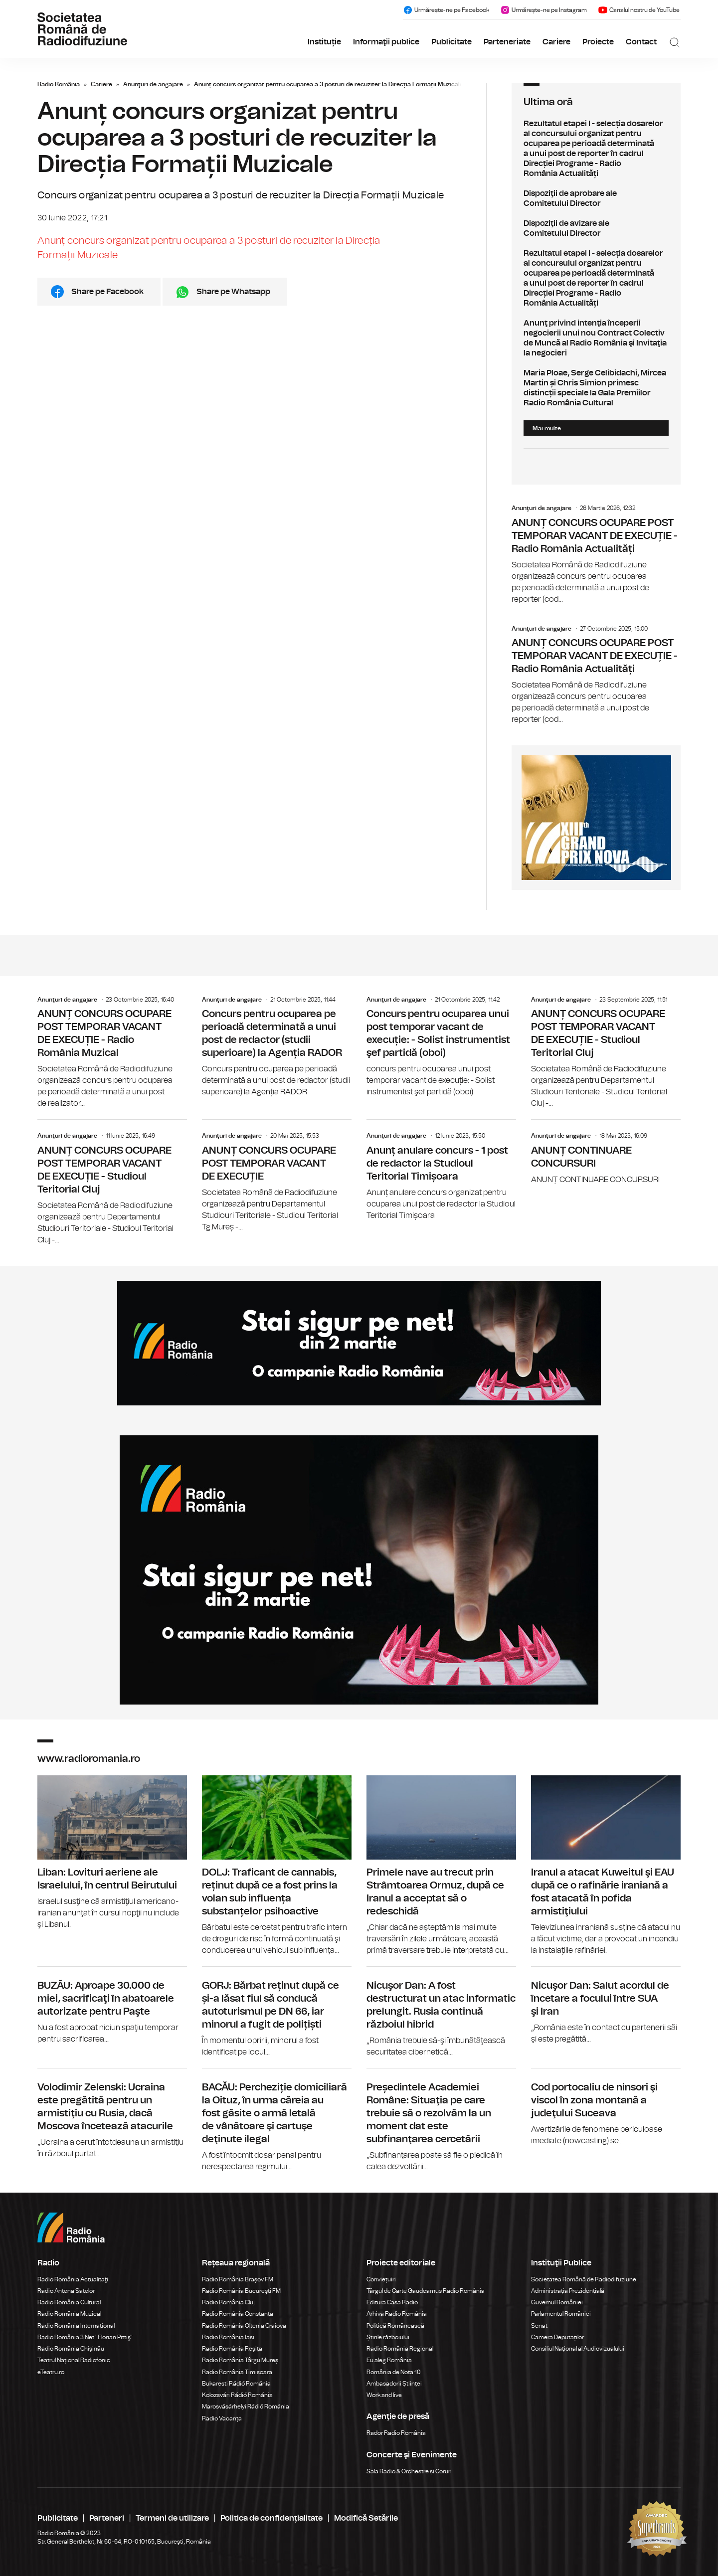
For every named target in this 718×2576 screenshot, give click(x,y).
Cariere (556, 42)
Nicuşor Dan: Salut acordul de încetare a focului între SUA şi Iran (606, 2006)
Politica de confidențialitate (271, 2518)
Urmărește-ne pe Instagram (543, 10)
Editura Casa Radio (392, 2302)
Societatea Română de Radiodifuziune (583, 2279)
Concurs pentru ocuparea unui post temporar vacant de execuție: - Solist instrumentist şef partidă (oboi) (441, 1047)
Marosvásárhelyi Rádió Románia (245, 2406)
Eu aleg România (389, 2360)
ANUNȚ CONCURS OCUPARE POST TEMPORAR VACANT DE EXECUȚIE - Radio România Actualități (596, 555)
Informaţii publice (386, 42)
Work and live (384, 2395)
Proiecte (598, 42)
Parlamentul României (561, 2314)
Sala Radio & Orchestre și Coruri (409, 2471)
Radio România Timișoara (237, 2372)
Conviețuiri (381, 2279)
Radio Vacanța (222, 2418)
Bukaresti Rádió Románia (236, 2384)
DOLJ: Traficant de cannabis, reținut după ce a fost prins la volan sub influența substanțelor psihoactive (277, 1865)
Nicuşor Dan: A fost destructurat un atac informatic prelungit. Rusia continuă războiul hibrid (441, 2012)
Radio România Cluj (228, 2302)
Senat (539, 2326)
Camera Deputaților (557, 2337)
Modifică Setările (366, 2518)
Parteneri (106, 2518)
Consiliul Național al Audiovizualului (577, 2349)
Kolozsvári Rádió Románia (237, 2395)
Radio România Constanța (237, 2314)
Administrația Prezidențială (567, 2291)
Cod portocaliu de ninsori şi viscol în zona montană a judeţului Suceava (606, 2107)
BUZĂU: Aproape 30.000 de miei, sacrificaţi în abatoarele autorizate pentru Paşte (112, 2006)
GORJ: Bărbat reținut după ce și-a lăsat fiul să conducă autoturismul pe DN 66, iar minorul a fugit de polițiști (277, 2012)
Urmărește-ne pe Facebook (446, 10)
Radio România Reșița (232, 2349)
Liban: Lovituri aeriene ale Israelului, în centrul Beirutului (112, 1852)
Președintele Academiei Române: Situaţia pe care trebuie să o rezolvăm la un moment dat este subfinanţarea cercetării (441, 2120)
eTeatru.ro (50, 2372)
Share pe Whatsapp (233, 292)
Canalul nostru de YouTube (639, 10)
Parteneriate (507, 42)
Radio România (58, 84)
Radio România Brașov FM (237, 2279)
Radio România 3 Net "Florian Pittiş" (85, 2337)
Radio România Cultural (69, 2302)
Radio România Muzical (69, 2314)
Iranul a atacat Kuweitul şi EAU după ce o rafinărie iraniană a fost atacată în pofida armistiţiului (606, 1865)
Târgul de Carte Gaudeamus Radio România (425, 2291)
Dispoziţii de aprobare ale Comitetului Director (596, 198)
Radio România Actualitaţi (72, 2279)
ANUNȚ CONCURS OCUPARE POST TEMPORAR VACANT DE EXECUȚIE (277, 1176)
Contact (641, 42)
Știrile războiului (387, 2337)
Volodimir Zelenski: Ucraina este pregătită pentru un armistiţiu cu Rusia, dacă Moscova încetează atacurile (112, 2114)
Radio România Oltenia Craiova (244, 2326)
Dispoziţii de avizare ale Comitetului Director (596, 228)
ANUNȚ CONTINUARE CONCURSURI (606, 1152)
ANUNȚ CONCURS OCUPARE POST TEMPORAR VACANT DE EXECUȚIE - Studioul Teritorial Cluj (606, 1052)
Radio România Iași (228, 2337)
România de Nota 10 (393, 2372)
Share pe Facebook (107, 292)
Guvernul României (557, 2302)
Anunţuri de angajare (153, 84)
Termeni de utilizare (172, 2518)
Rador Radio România (396, 2433)
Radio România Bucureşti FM (241, 2291)
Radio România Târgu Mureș (240, 2360)
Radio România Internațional (76, 2326)
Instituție (324, 42)
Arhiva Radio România (396, 2314)
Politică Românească (395, 2326)
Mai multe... (549, 428)
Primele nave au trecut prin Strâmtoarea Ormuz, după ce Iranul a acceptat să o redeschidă (441, 1865)
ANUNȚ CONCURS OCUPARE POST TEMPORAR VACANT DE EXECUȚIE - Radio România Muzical (112, 1052)
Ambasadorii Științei (394, 2384)
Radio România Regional (399, 2349)
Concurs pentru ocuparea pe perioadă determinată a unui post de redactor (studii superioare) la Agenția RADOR (277, 1047)
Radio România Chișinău (70, 2349)
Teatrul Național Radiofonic (73, 2360)
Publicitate (451, 42)
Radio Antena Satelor (66, 2291)
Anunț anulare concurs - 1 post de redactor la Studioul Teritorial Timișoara (441, 1170)
